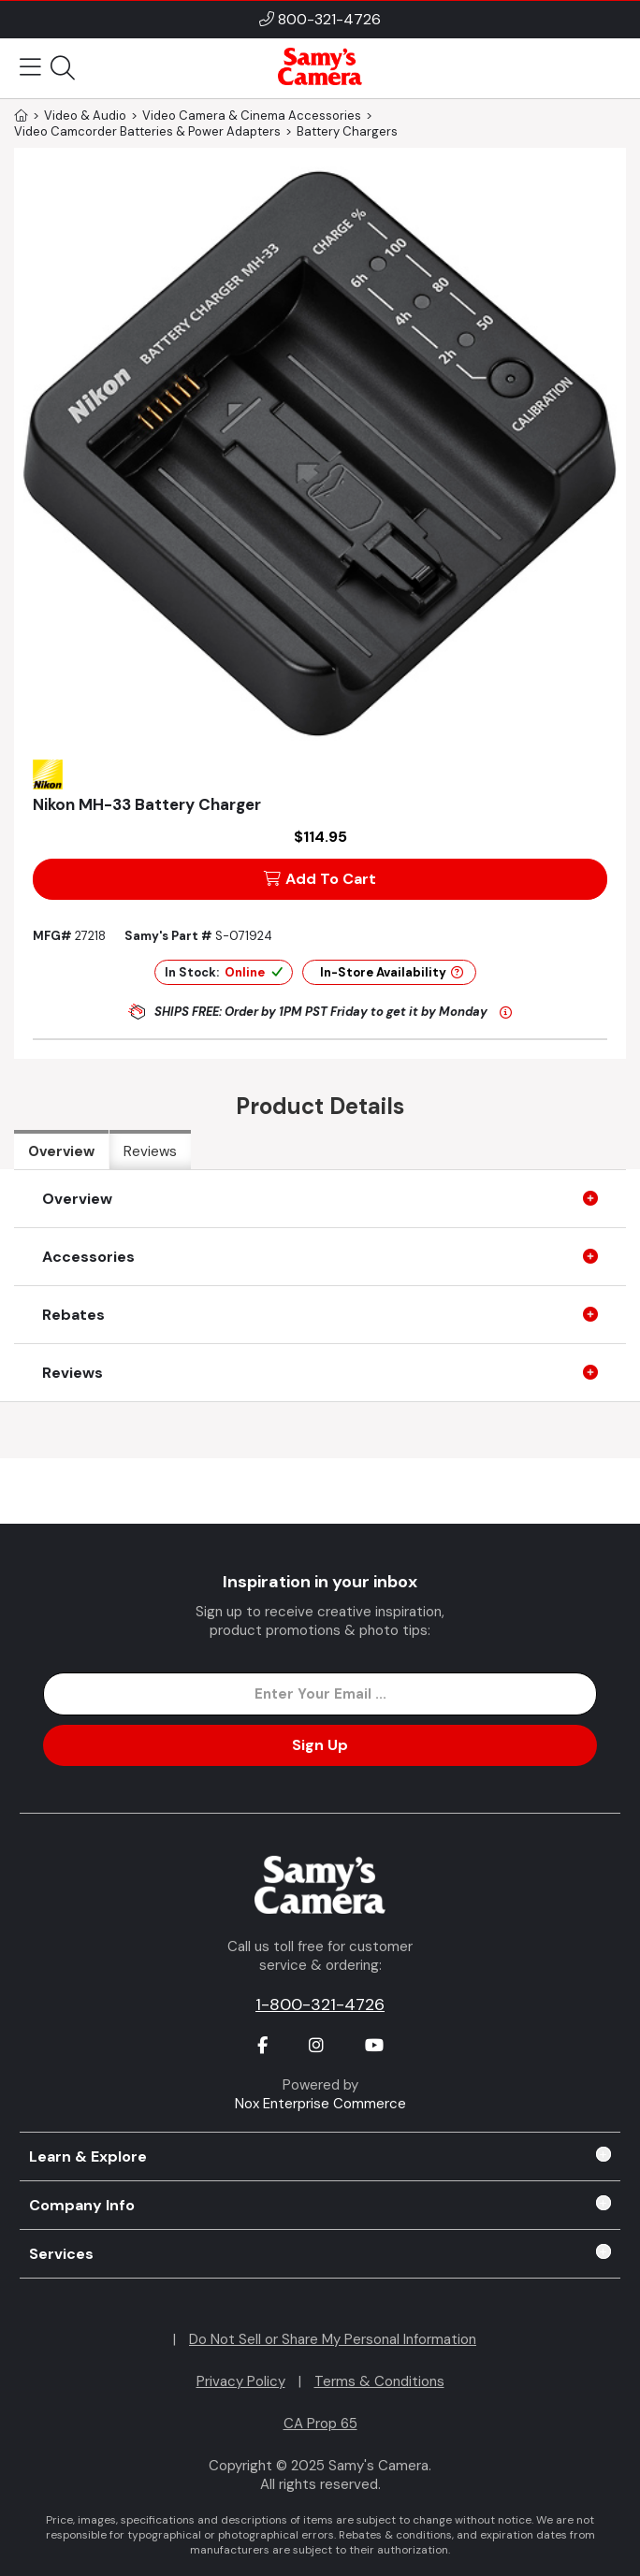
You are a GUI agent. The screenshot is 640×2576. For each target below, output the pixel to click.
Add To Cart (320, 879)
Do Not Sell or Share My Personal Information (332, 2339)
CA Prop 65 (320, 2423)
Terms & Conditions (379, 2381)
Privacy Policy (240, 2381)
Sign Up (320, 1745)
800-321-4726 (329, 19)
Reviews (150, 1151)
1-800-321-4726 (320, 2004)
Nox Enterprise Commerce (320, 2103)
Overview (61, 1151)
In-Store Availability (391, 972)
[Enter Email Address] (320, 1693)
